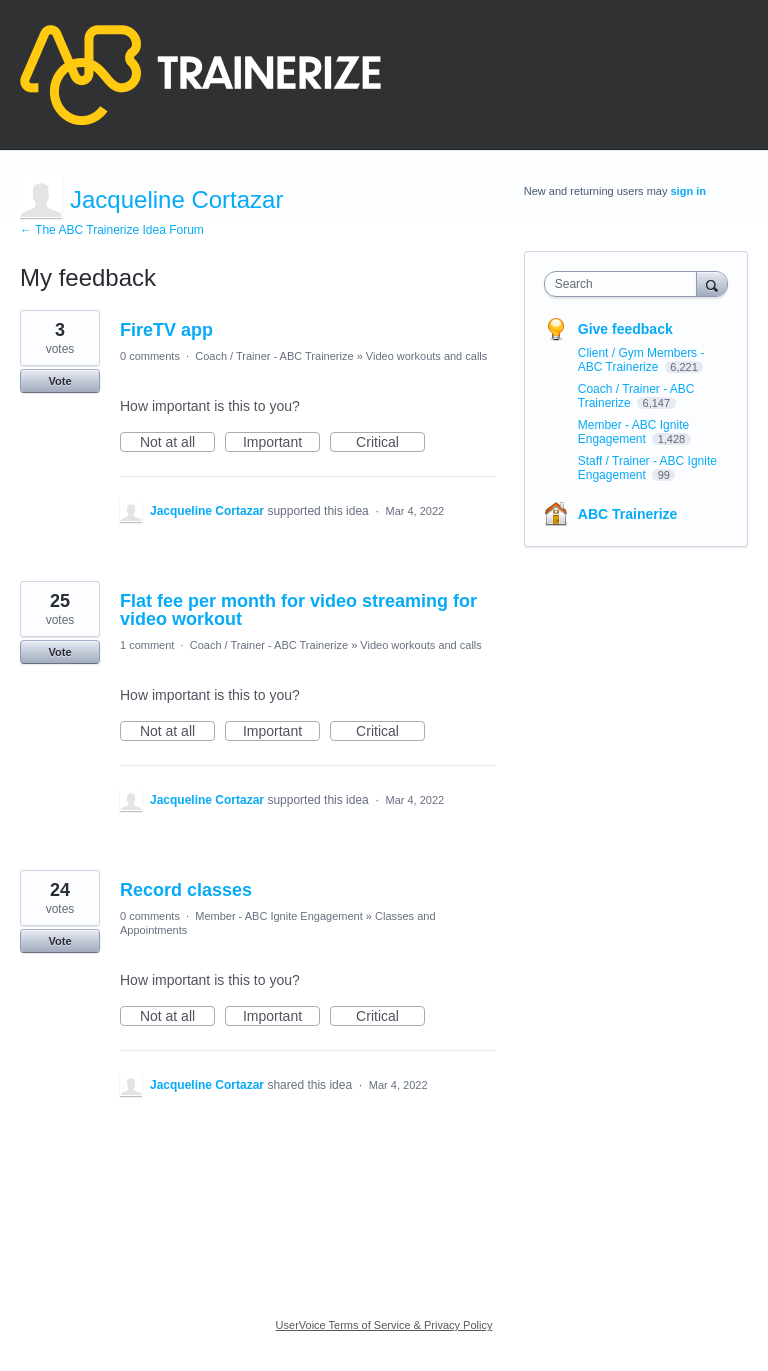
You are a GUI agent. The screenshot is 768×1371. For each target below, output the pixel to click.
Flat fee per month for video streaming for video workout (298, 610)
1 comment (147, 645)
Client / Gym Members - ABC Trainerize (641, 360)
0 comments (150, 356)
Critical (390, 443)
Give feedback (625, 329)
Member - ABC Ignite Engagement (279, 916)
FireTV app (166, 330)
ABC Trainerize (628, 514)
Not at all (177, 443)
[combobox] (625, 284)
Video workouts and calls (426, 356)
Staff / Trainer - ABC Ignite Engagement (647, 468)
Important (281, 443)
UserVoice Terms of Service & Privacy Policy (384, 1325)
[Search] (712, 283)
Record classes (186, 890)
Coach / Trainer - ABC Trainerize (274, 356)
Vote (59, 381)
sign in (688, 191)
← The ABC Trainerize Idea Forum (112, 230)
